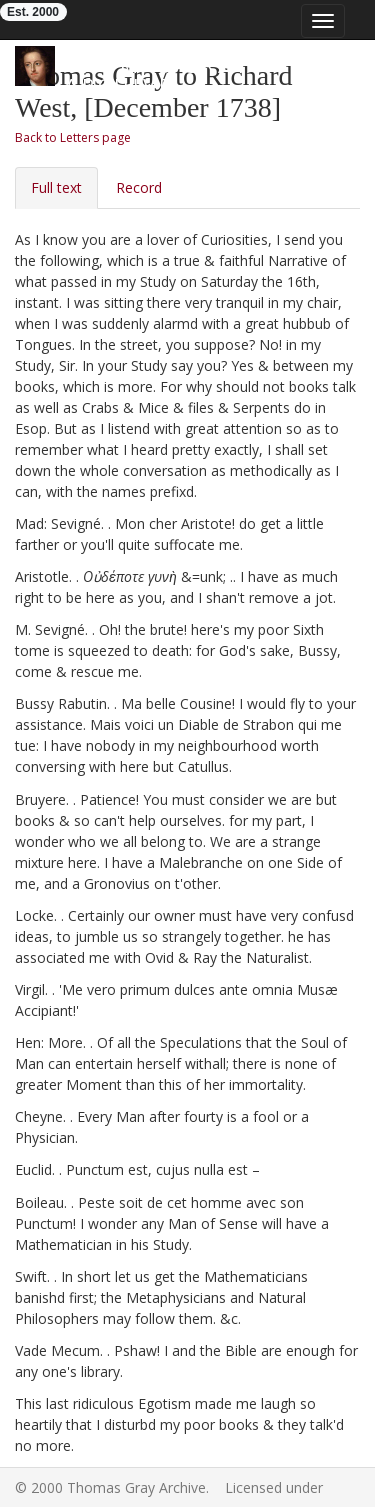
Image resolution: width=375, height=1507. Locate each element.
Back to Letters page (73, 137)
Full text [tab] (56, 187)
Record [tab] (139, 187)
